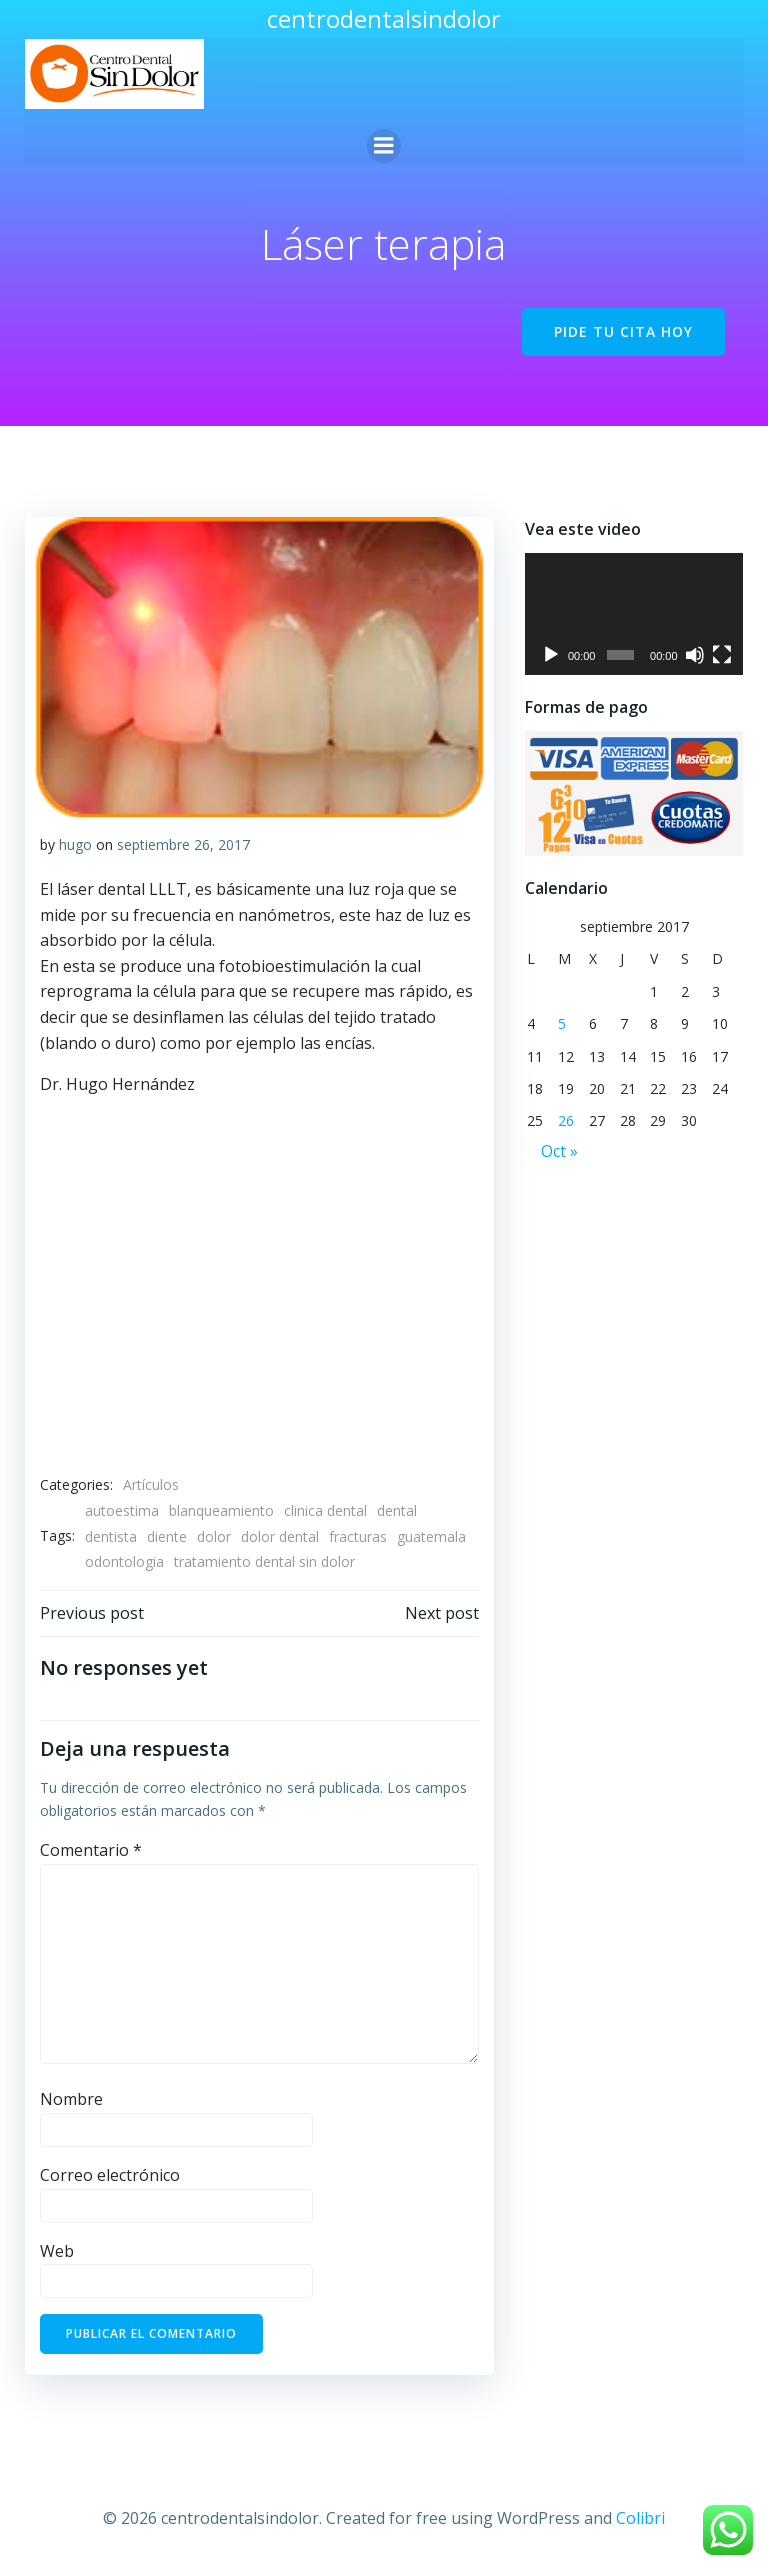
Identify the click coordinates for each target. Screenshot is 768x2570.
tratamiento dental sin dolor (263, 1561)
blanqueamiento (220, 1510)
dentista (110, 1535)
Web (56, 2250)
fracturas (357, 1535)
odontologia (123, 1561)
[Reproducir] (550, 655)
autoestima (121, 1510)
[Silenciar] (695, 655)
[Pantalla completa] (723, 655)
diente (166, 1535)
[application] (634, 614)
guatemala (430, 1535)
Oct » (558, 1152)
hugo (74, 843)
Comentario (90, 1850)
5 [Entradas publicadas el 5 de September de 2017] (561, 1024)
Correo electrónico (109, 2174)
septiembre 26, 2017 (182, 843)
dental (396, 1510)
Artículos (150, 1484)
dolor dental (279, 1535)
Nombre (70, 2099)
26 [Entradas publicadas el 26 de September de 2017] (565, 1122)
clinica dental (324, 1510)
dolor (213, 1535)
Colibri (640, 2517)
